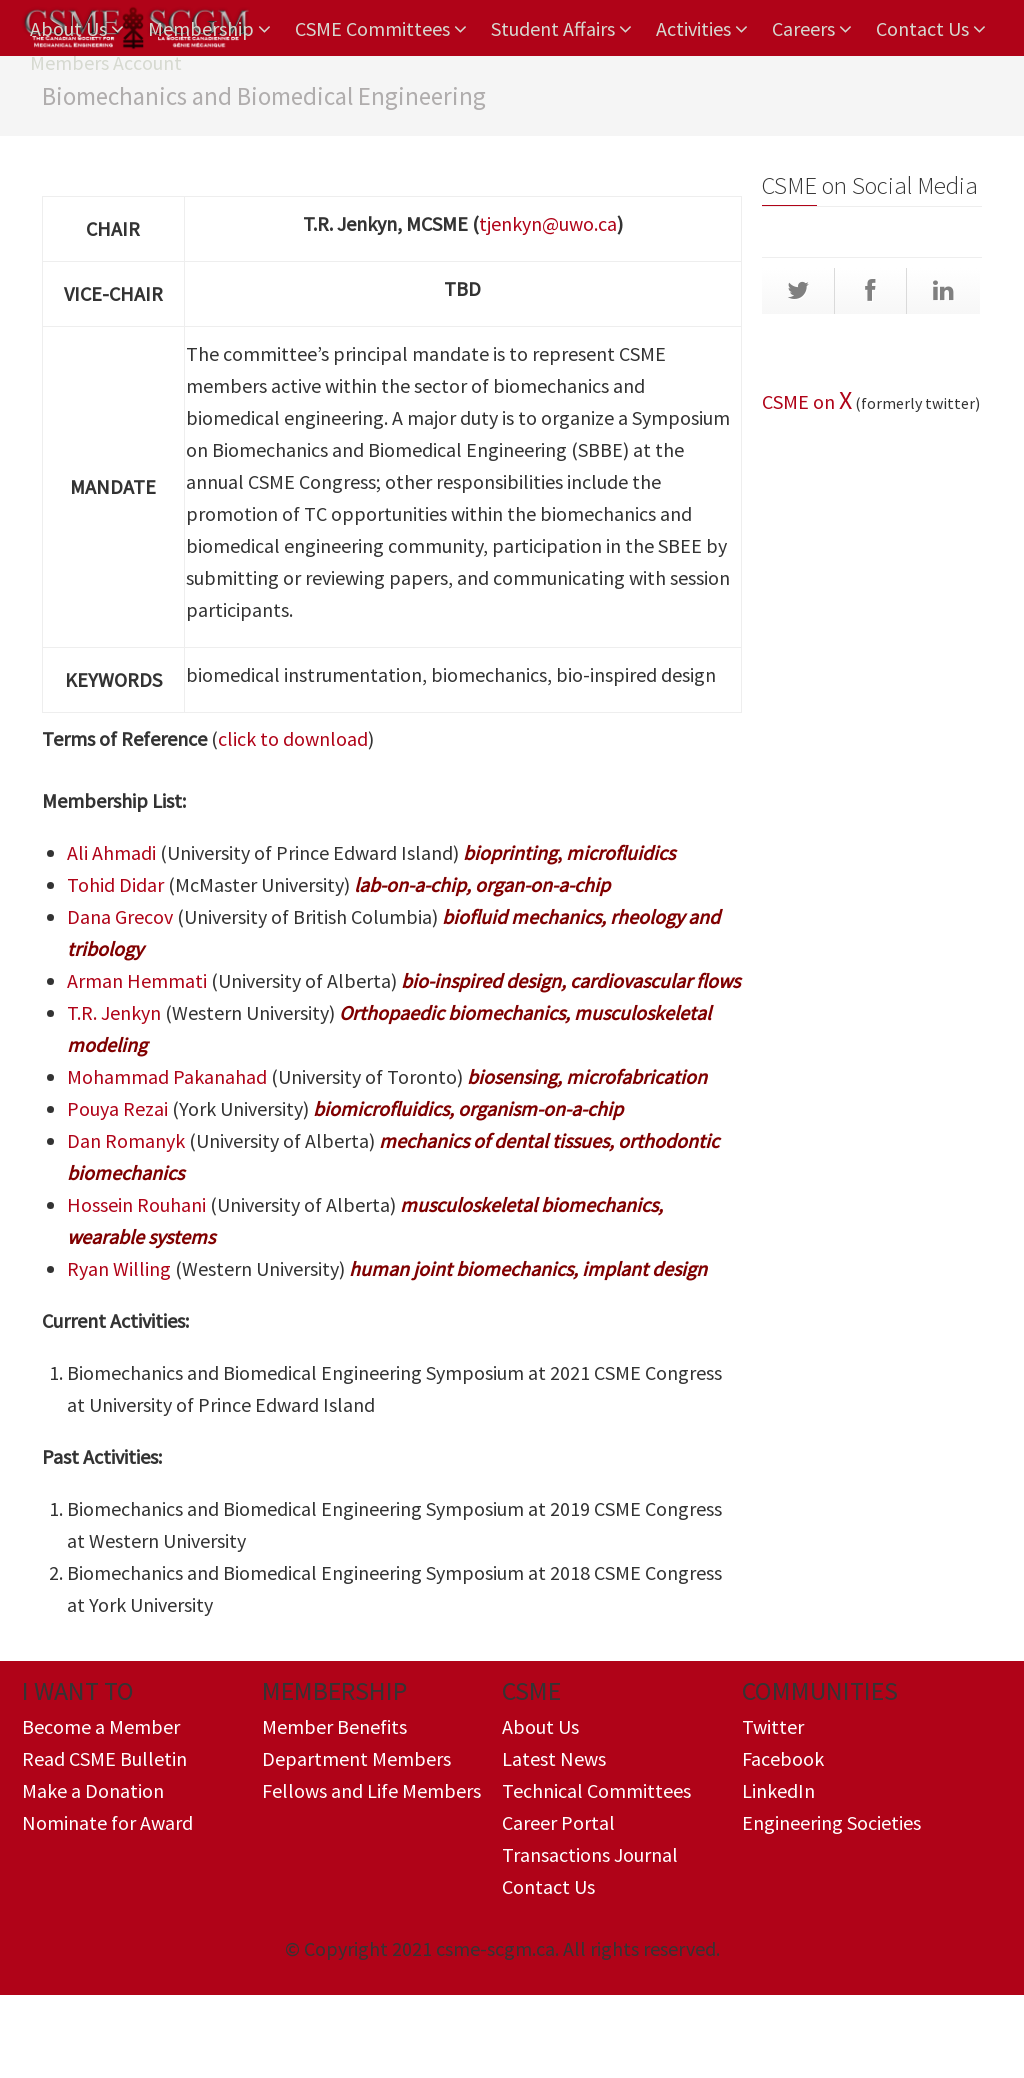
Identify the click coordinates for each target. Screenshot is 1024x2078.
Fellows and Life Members (371, 1790)
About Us (77, 29)
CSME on (800, 401)
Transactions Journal (590, 1854)
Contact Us (931, 29)
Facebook (783, 1758)
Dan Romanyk (126, 1140)
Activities (702, 29)
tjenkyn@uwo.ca (548, 223)
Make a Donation (93, 1790)
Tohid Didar (117, 884)
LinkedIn (778, 1790)
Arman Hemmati (137, 980)
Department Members (356, 1758)
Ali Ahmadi (111, 852)
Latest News (554, 1758)
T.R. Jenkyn (114, 1012)
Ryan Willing (119, 1268)
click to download (293, 738)
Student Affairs (561, 29)
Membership (209, 29)
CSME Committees (381, 29)
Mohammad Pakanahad (169, 1076)
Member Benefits (334, 1726)
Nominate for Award (107, 1822)
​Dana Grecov (120, 916)
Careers (812, 29)
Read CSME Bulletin (104, 1758)
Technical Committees (596, 1790)
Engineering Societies (831, 1822)
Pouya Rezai (117, 1108)
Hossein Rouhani (136, 1204)
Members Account (106, 62)
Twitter (773, 1726)
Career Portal (558, 1822)
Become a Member (101, 1726)
